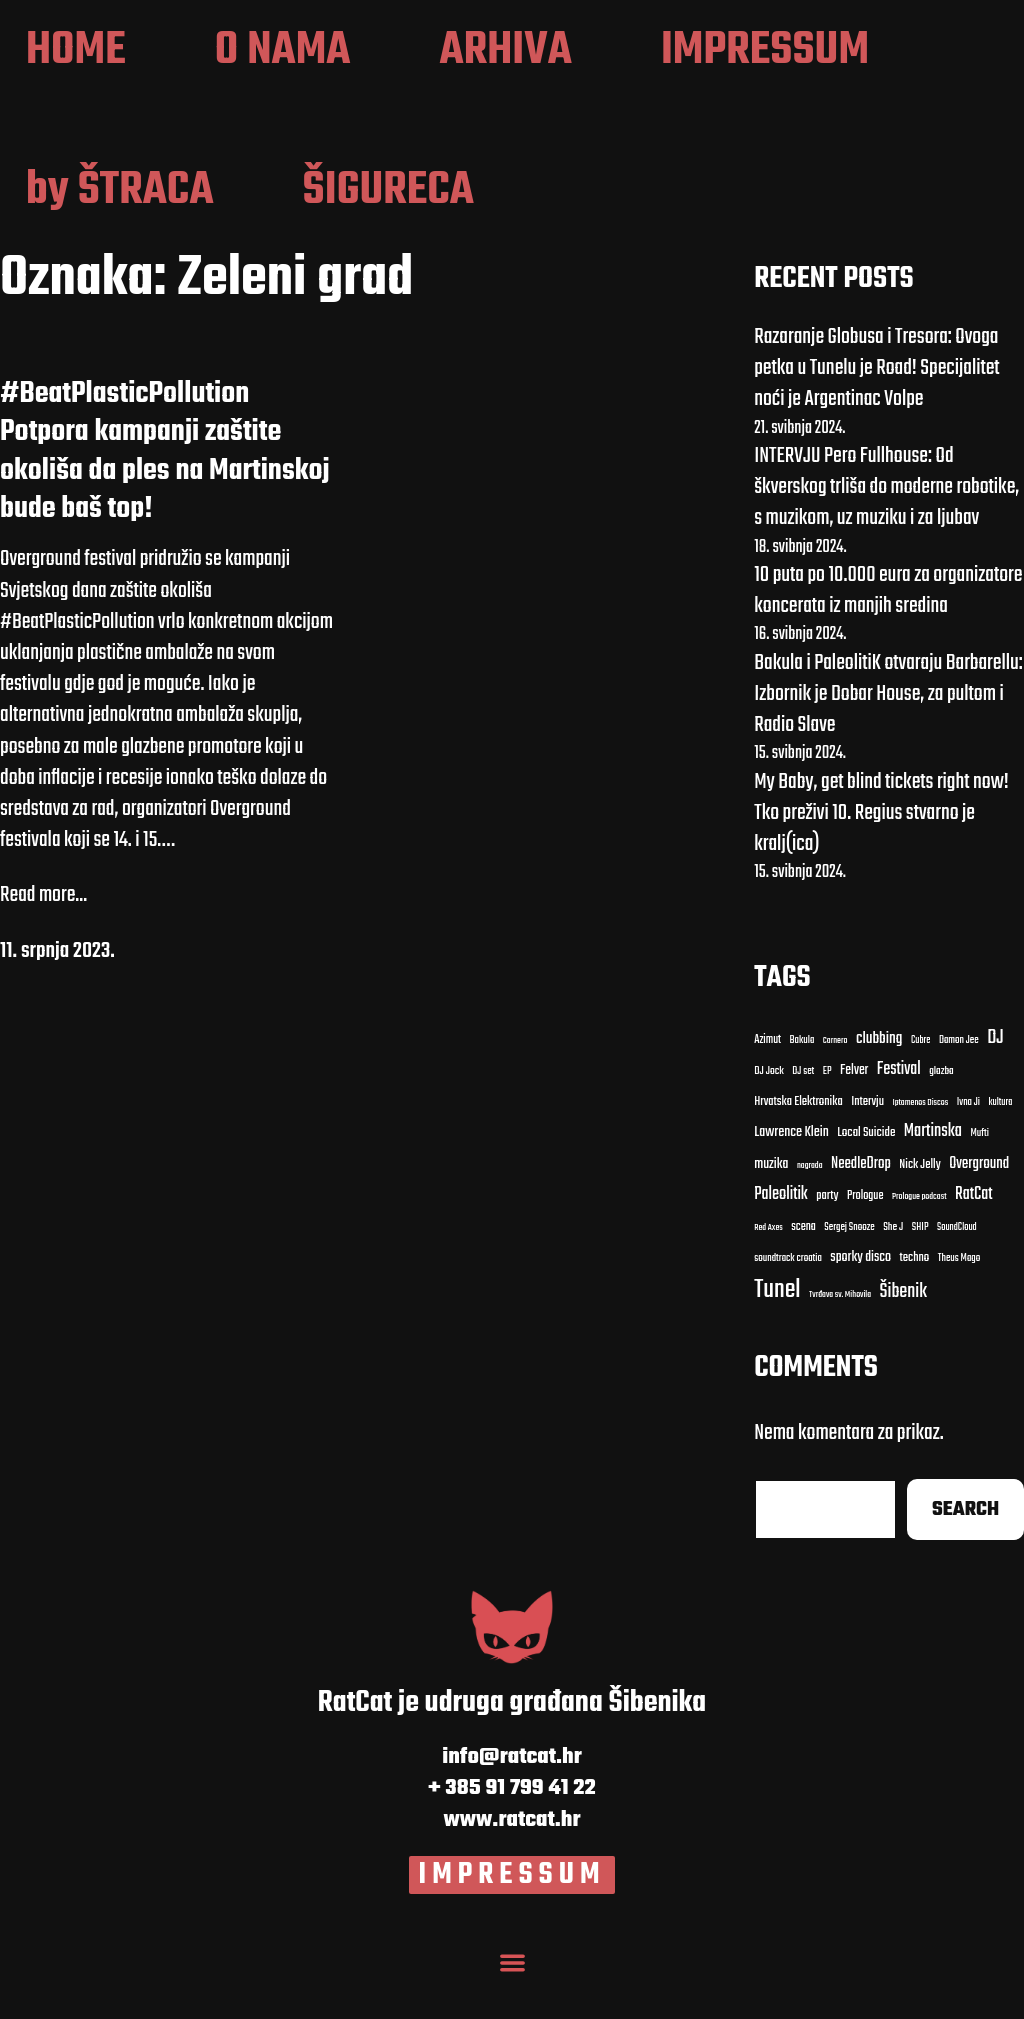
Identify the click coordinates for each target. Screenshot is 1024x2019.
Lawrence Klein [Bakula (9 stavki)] (791, 1173)
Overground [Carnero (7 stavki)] (979, 1202)
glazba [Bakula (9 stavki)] (941, 1110)
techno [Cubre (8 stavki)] (915, 1297)
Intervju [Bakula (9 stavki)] (867, 1142)
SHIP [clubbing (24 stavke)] (920, 1267)
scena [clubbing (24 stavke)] (803, 1266)
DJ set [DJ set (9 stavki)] (803, 1111)
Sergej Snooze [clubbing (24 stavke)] (849, 1267)
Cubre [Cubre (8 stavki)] (920, 1079)
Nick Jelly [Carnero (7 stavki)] (919, 1204)
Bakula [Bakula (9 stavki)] (802, 1080)
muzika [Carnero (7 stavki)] (771, 1203)
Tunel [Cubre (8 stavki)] (777, 1330)
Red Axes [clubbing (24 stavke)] (768, 1267)
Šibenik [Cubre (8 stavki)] (903, 1332)
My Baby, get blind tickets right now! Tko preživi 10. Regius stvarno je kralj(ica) (881, 852)
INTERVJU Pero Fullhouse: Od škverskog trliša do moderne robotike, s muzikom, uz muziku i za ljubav (886, 526)
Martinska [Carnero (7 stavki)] (933, 1172)
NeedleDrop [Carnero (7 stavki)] (861, 1203)
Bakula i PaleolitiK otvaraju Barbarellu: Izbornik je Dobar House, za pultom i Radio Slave (888, 733)
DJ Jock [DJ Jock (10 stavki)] (769, 1110)
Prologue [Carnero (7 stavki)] (865, 1235)
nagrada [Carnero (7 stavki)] (810, 1205)
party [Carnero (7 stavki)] (827, 1235)
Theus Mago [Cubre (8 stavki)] (959, 1298)
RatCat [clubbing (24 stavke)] (974, 1233)
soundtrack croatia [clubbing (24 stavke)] (788, 1298)
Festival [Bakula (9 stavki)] (899, 1108)
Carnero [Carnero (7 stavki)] (835, 1080)
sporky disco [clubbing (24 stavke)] (860, 1296)
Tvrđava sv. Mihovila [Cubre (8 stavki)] (840, 1335)
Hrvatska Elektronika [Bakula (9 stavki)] (798, 1142)
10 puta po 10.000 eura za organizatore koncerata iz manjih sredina (888, 629)
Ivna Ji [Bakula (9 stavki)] (968, 1143)
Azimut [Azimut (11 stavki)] (767, 1079)
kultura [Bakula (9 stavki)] (1001, 1142)
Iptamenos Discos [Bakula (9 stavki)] (920, 1143)
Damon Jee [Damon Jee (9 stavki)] (959, 1080)
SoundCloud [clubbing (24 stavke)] (957, 1266)
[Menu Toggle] (512, 1999)
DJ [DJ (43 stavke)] (995, 1077)
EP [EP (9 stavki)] (827, 1111)
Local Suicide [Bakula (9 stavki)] (866, 1173)
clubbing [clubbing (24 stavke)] (879, 1078)
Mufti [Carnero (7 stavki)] (979, 1174)
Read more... (43, 935)
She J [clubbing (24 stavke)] (893, 1266)
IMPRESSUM (512, 1914)
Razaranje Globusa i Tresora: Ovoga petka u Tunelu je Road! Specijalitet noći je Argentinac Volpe (876, 407)
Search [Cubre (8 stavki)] (965, 1548)
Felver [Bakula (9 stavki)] (854, 1110)
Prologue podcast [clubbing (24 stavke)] (919, 1236)
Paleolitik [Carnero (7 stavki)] (781, 1233)
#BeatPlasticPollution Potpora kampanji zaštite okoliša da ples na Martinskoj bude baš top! (165, 491)
